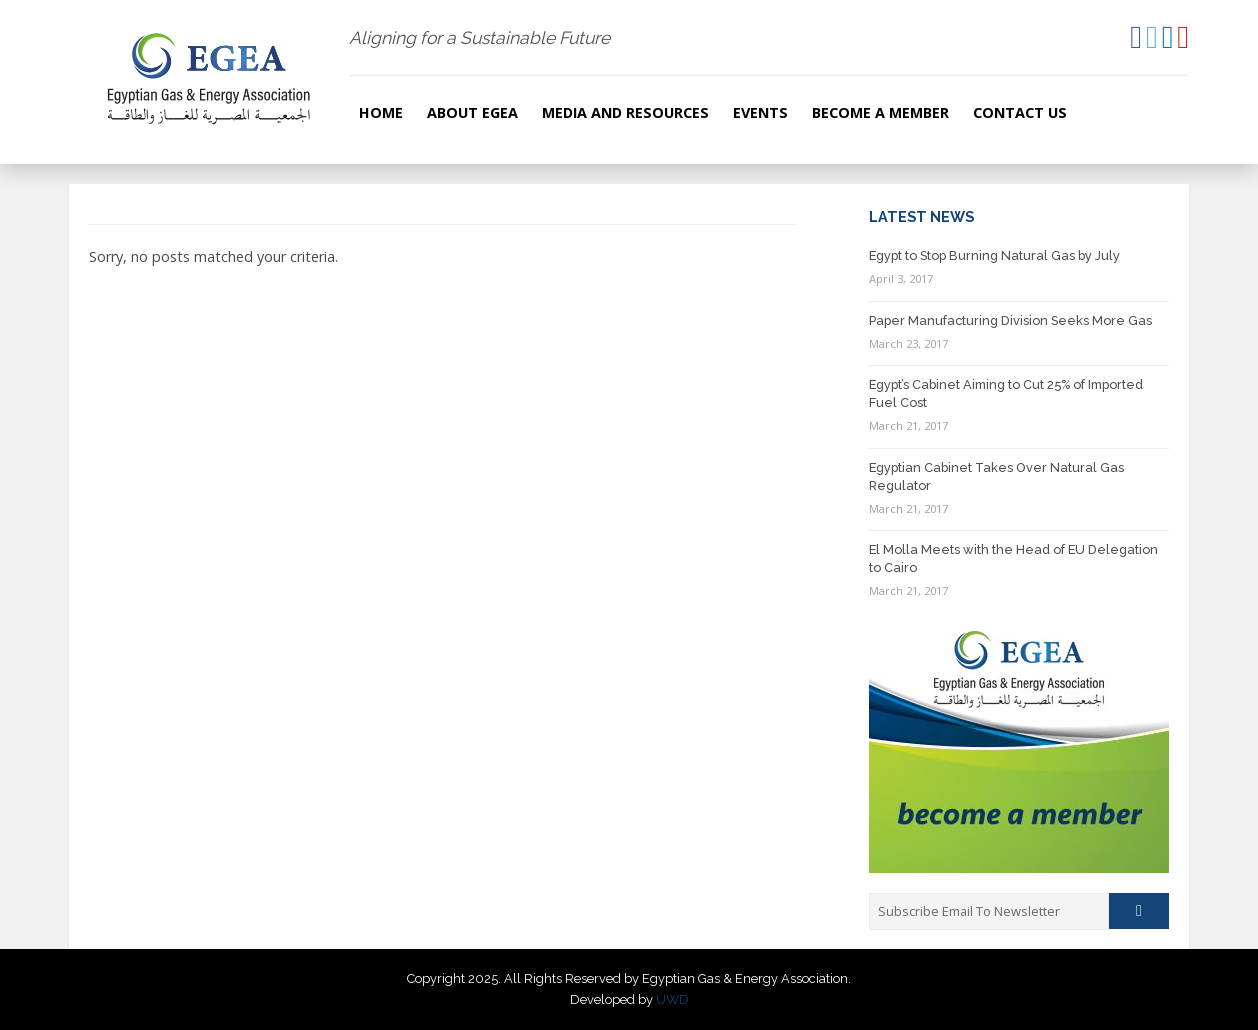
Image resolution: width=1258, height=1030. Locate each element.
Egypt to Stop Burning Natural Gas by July (994, 255)
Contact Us (1020, 112)
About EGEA (472, 112)
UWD (672, 999)
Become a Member (880, 112)
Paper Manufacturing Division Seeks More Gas (1010, 320)
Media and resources (625, 112)
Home (381, 112)
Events (760, 112)
